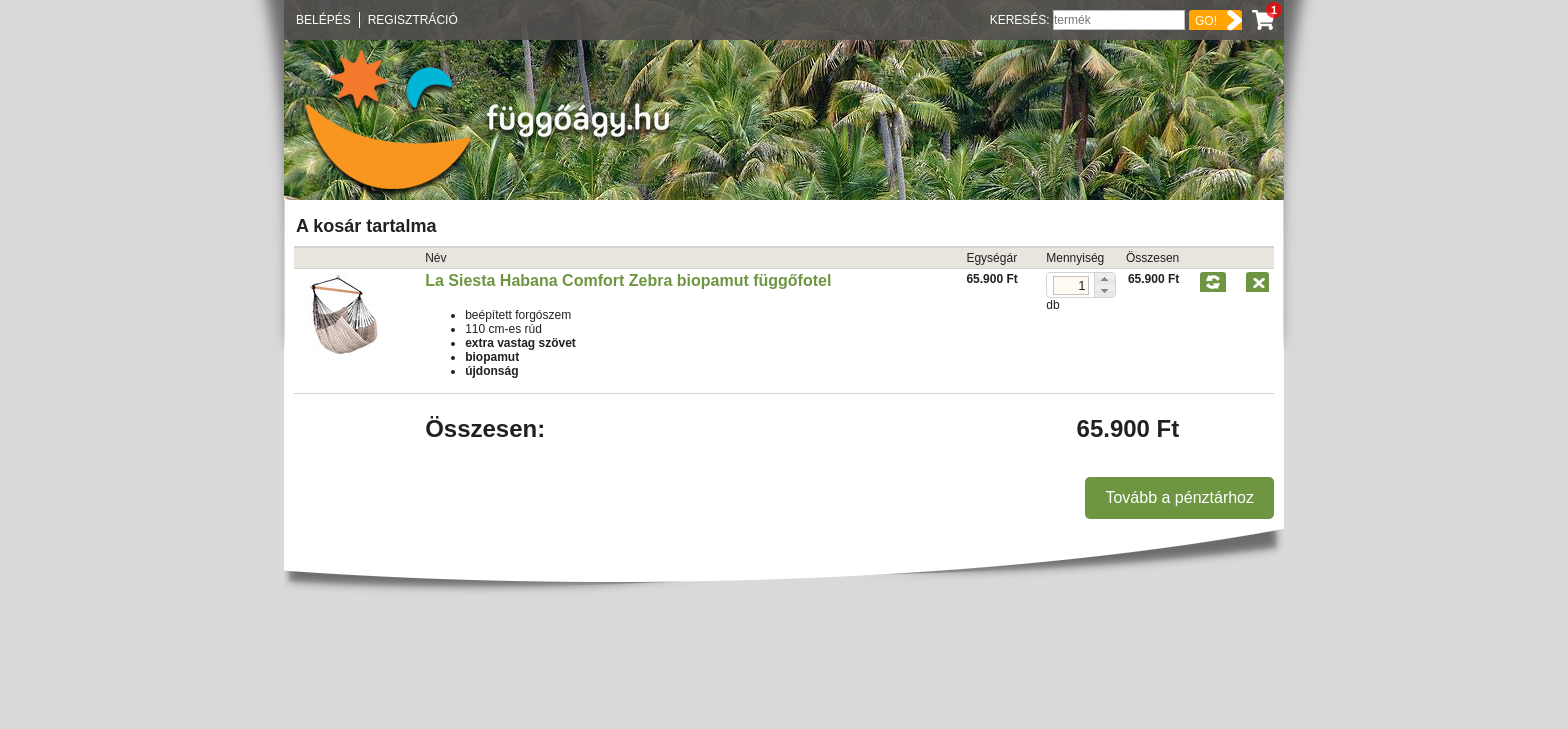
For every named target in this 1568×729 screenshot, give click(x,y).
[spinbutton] (1071, 285)
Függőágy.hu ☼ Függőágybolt (482, 120)
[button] (1104, 279)
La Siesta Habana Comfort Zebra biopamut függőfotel (628, 280)
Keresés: (1021, 20)
